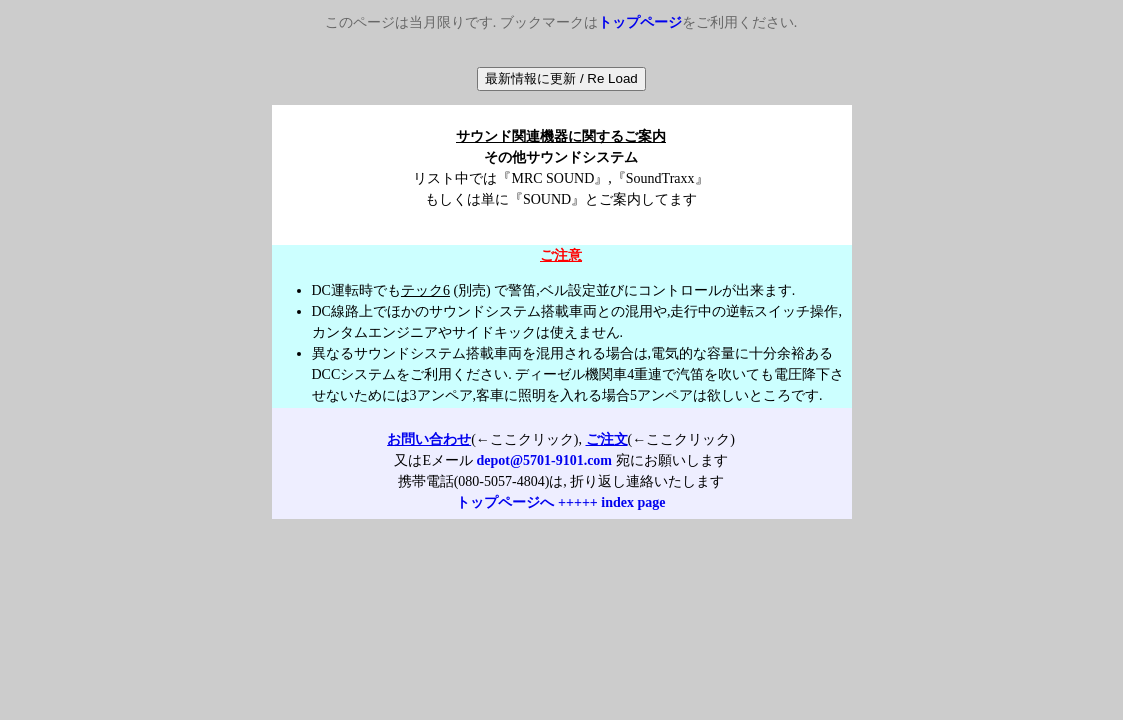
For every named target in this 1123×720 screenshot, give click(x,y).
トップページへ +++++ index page (560, 502)
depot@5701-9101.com (545, 460)
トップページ (640, 22)
